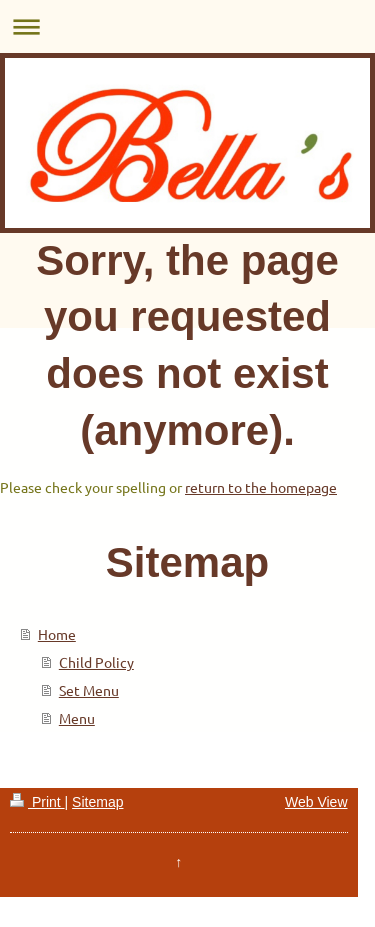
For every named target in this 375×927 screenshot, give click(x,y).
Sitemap (97, 802)
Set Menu (89, 690)
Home (57, 634)
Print (37, 802)
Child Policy (96, 662)
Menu (77, 718)
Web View (316, 802)
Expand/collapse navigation (187, 26)
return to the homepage (261, 487)
